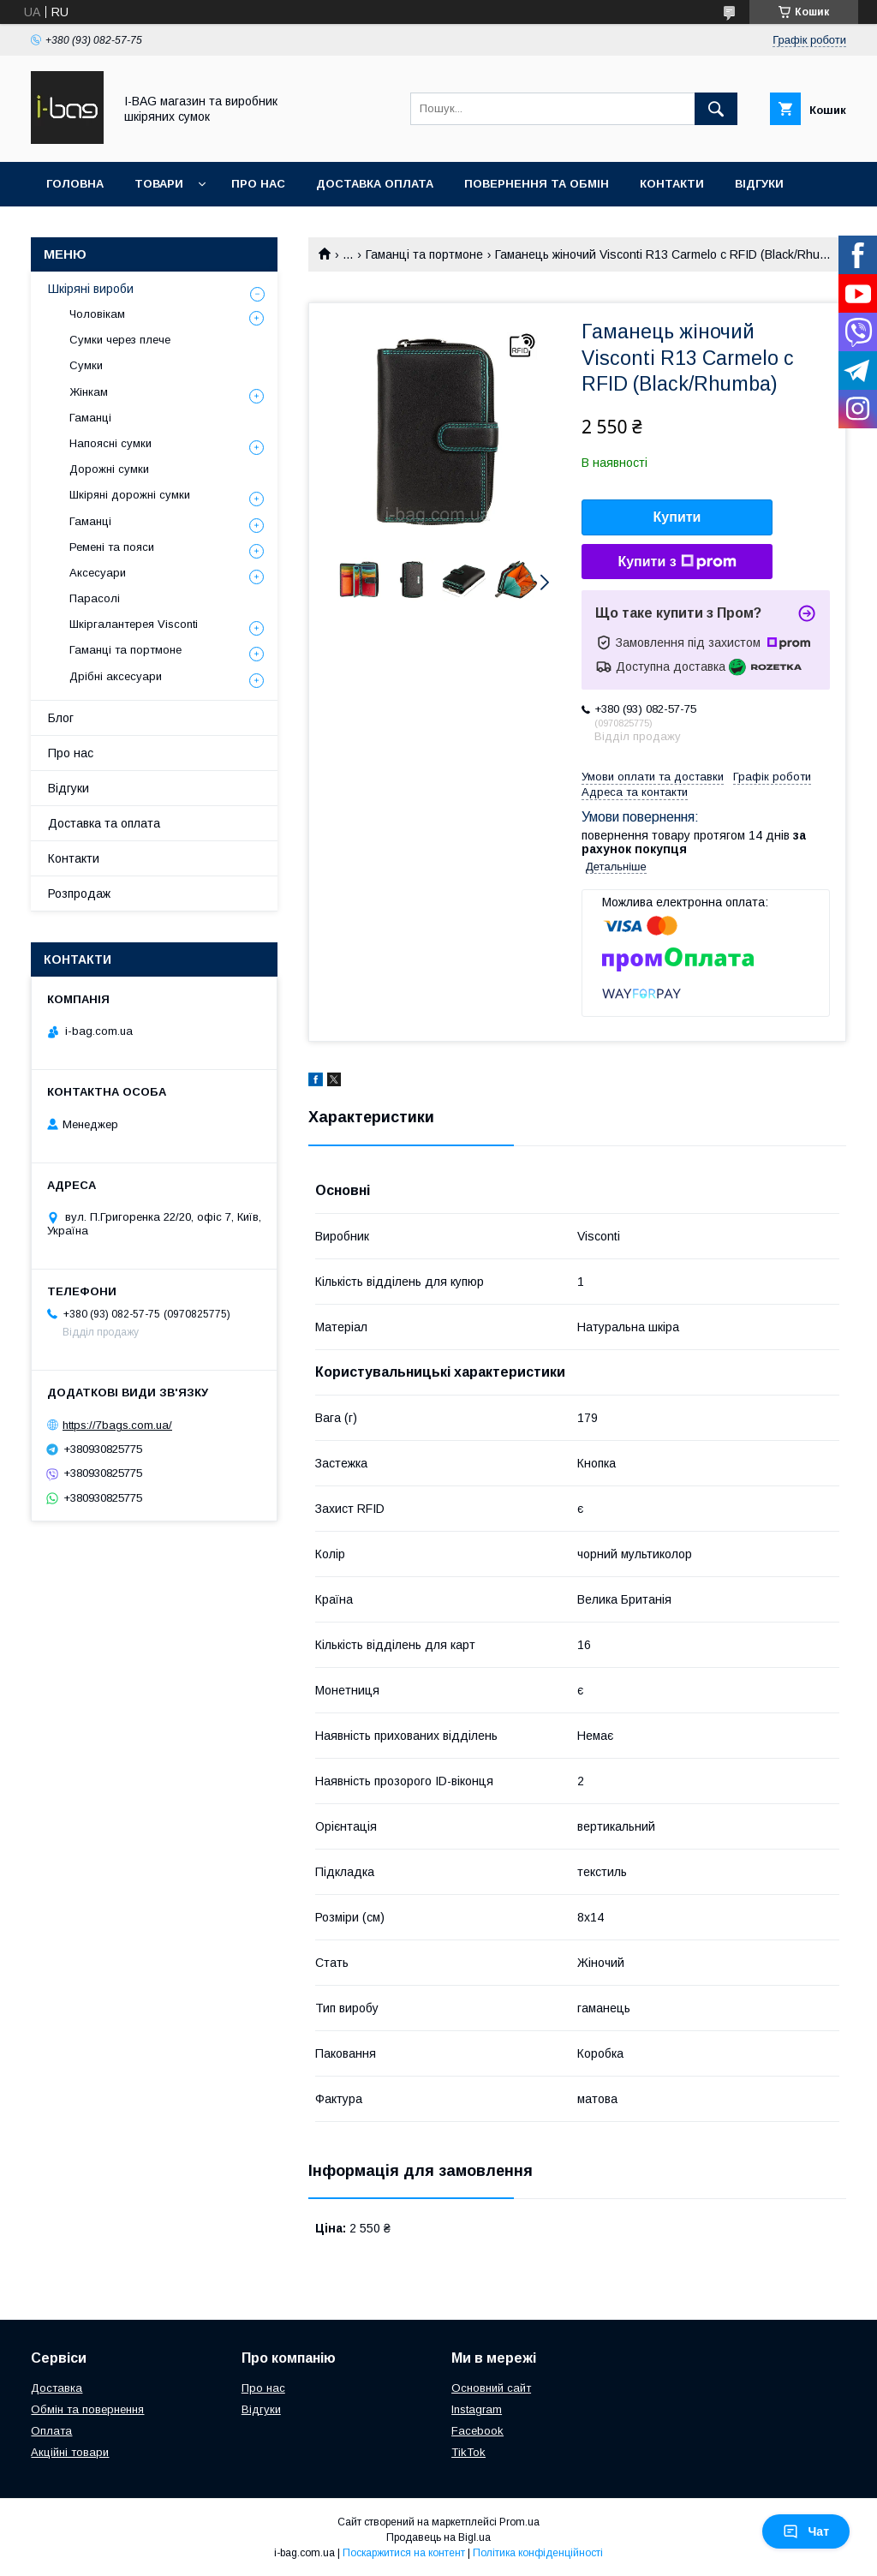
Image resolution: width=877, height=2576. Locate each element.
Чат (806, 2531)
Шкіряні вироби (91, 289)
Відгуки (759, 183)
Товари (158, 183)
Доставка (56, 2388)
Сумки (86, 365)
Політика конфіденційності (538, 2553)
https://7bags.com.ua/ (117, 1425)
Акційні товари (70, 2452)
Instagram (476, 2409)
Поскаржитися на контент (404, 2553)
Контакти (672, 183)
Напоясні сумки (110, 443)
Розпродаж (79, 893)
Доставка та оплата (104, 823)
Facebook (477, 2430)
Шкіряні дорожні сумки (129, 494)
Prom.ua (519, 2522)
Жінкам (88, 392)
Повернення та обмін (536, 183)
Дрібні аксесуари (115, 676)
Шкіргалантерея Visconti (133, 624)
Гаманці (90, 417)
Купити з (676, 562)
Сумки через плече (119, 339)
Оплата (51, 2430)
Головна (75, 183)
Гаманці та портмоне (424, 254)
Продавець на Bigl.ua (438, 2537)
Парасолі (94, 598)
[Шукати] (716, 109)
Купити (677, 517)
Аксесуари (97, 572)
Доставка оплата (374, 183)
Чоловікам (97, 314)
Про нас (258, 183)
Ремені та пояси (111, 547)
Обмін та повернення (87, 2409)
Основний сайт (491, 2388)
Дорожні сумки (109, 469)
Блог (61, 718)
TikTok (468, 2452)
